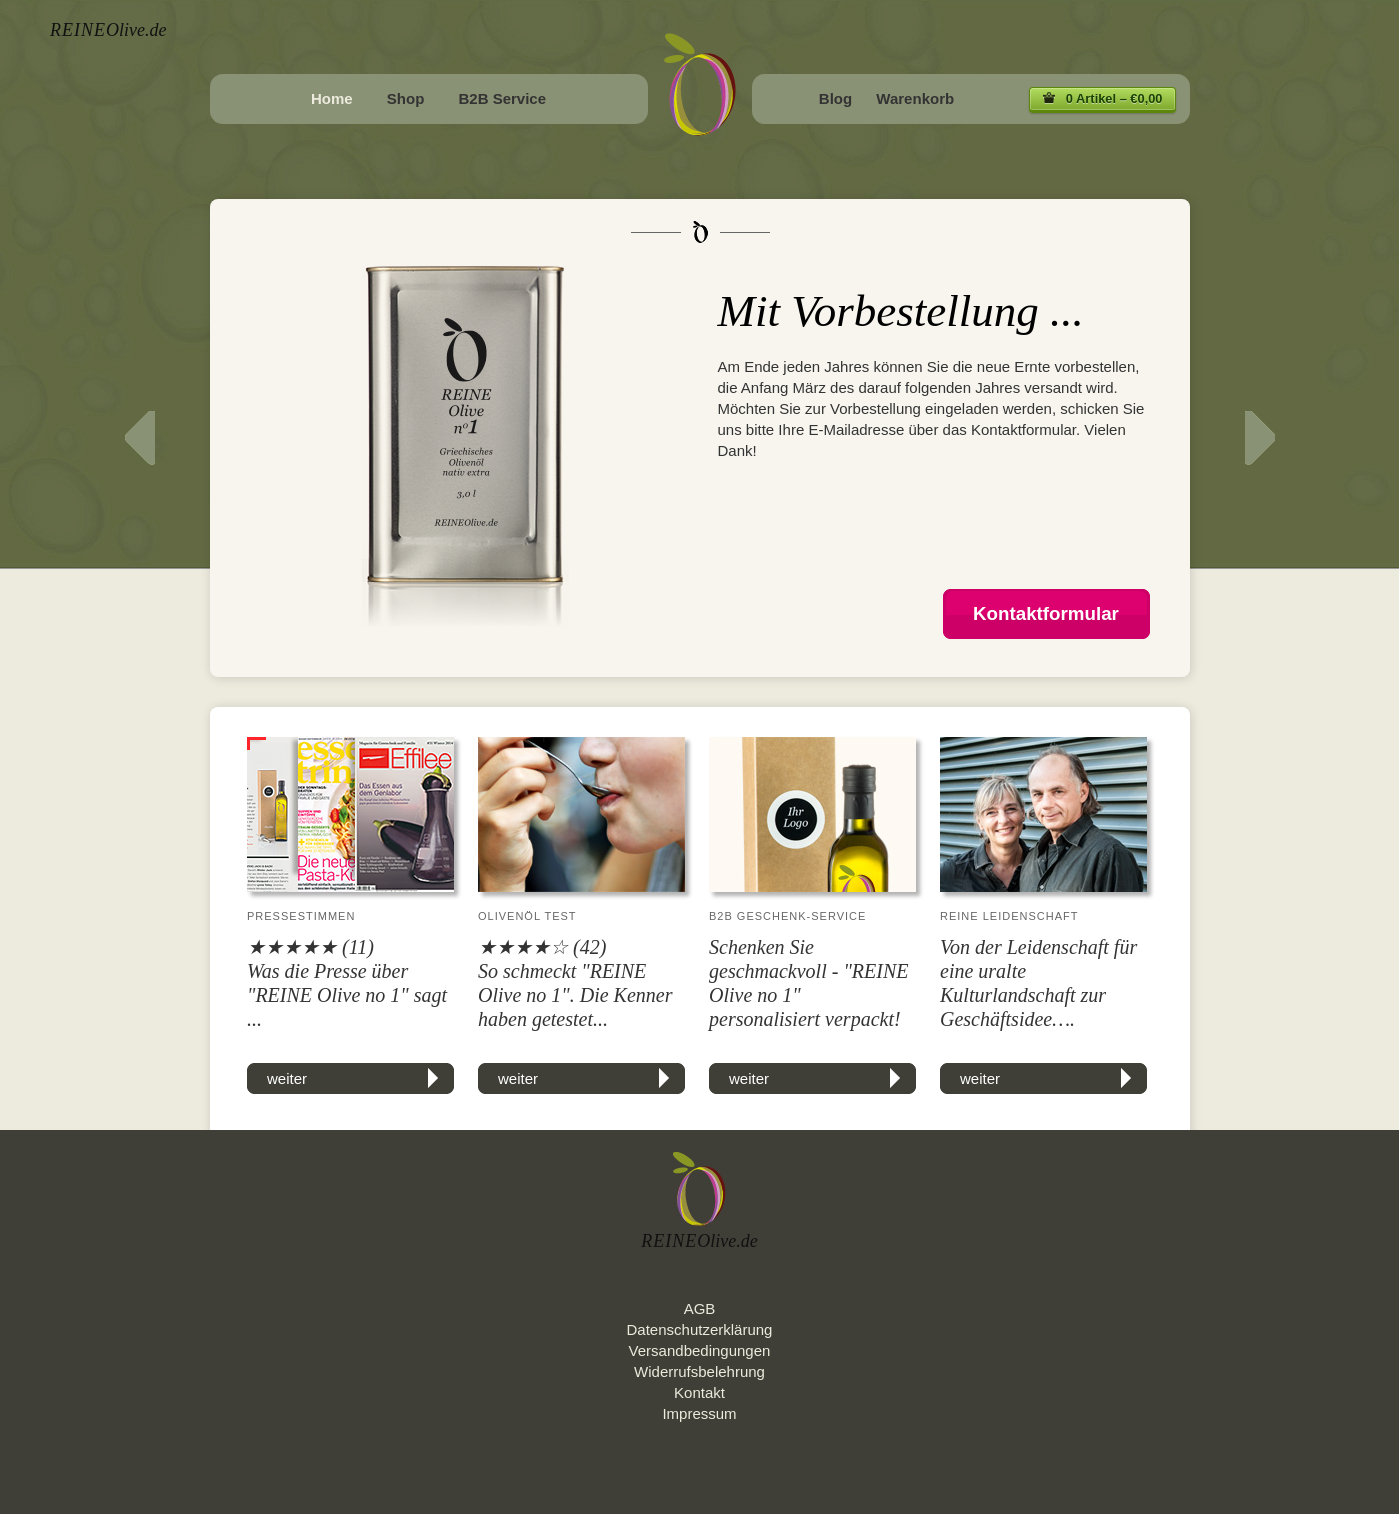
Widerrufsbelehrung (699, 1371)
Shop (406, 98)
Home (332, 98)
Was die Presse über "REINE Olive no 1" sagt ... (347, 995)
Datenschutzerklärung (700, 1329)
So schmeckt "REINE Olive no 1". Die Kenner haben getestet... (575, 995)
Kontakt (699, 1392)
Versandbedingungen (700, 1350)
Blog (835, 98)
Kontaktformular (1046, 613)
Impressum (699, 1413)
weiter (287, 1078)
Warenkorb (915, 98)
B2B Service (502, 98)
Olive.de (108, 30)
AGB (700, 1308)
